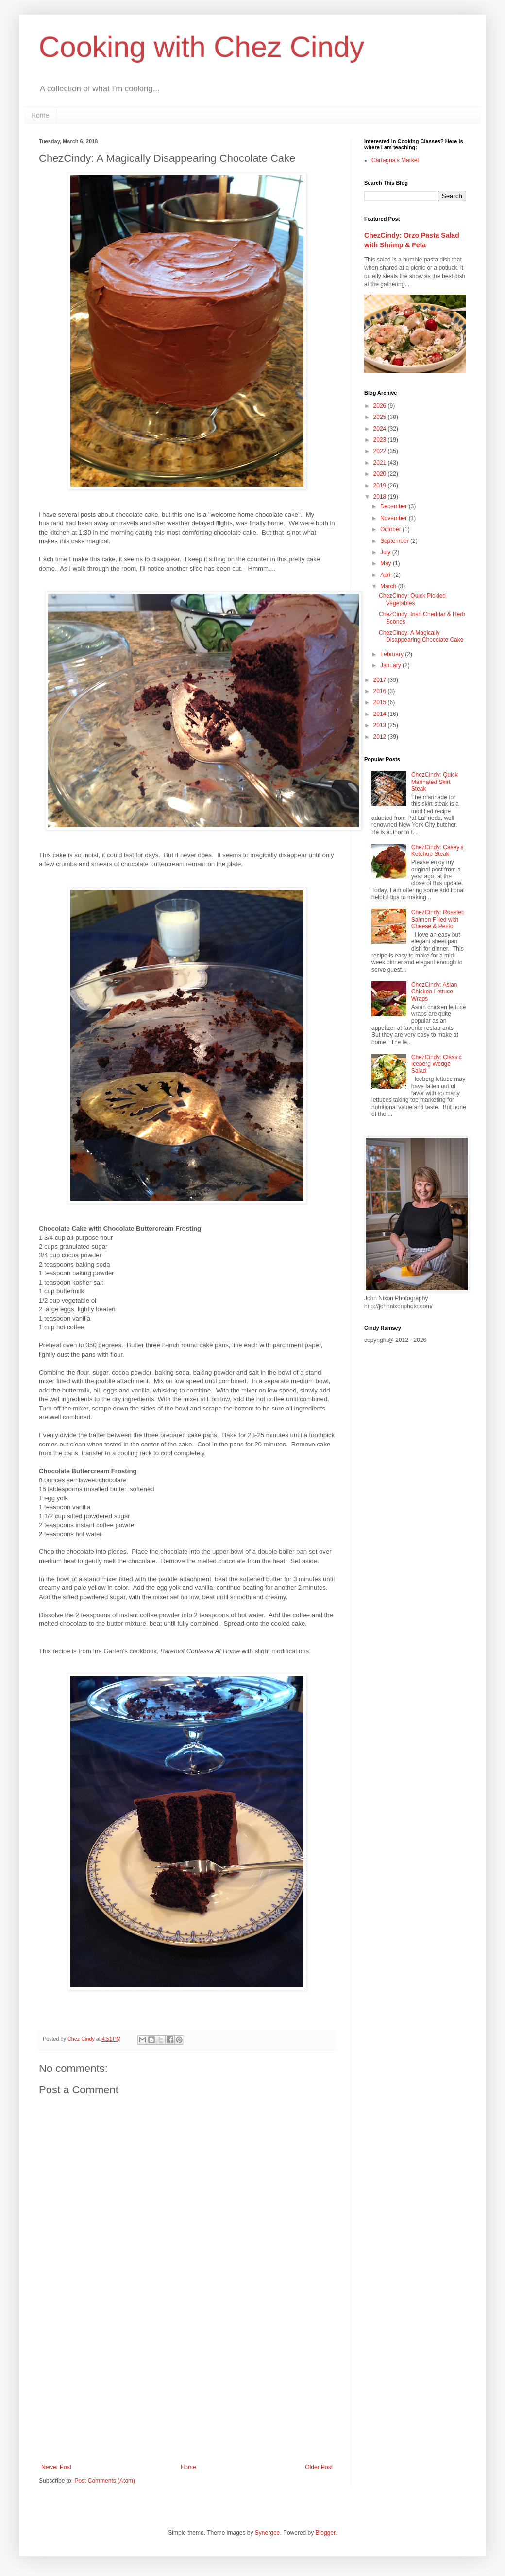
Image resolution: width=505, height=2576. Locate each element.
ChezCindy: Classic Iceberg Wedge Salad (436, 1064)
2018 (380, 496)
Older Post (319, 2467)
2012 (380, 736)
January (391, 665)
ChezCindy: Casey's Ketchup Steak (437, 850)
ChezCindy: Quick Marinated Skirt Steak (434, 781)
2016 (380, 691)
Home (40, 115)
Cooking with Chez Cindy (201, 47)
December (394, 506)
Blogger (326, 2532)
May (386, 563)
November (394, 518)
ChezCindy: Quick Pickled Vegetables (412, 599)
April (386, 575)
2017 (380, 680)
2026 (380, 405)
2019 (380, 485)
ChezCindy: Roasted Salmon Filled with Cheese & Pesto (438, 919)
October (391, 529)
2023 (380, 439)
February (392, 654)
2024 (380, 428)
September (395, 541)
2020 (380, 473)
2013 (380, 725)
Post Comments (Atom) (104, 2480)
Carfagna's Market (395, 160)
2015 (380, 702)
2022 (380, 451)
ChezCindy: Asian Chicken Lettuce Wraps (434, 991)
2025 (380, 417)
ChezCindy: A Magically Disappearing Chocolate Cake (421, 636)
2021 (380, 462)
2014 (380, 714)
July (386, 552)
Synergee (267, 2532)
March (389, 586)
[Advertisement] (187, 2383)
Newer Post (56, 2467)
